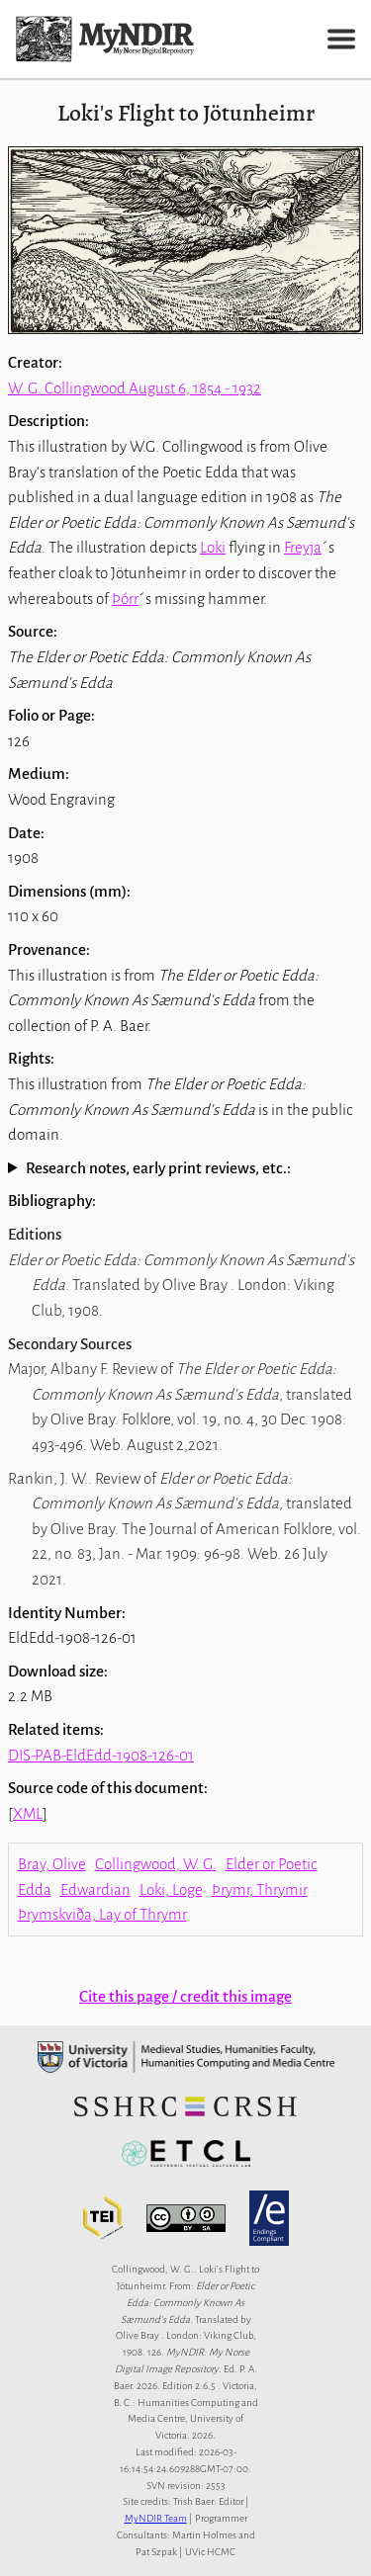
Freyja (303, 547)
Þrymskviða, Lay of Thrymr (102, 1914)
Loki (213, 547)
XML (28, 1813)
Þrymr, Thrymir (260, 1889)
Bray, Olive (52, 1863)
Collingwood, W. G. (156, 1863)
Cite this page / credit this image (185, 1996)
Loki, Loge (171, 1889)
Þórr (125, 598)
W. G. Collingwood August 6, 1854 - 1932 (134, 388)
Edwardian (95, 1889)
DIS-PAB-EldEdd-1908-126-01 (101, 1755)
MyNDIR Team (156, 2518)
